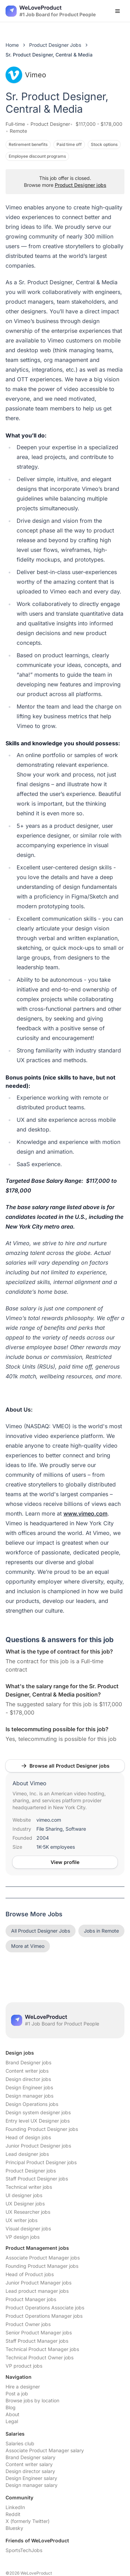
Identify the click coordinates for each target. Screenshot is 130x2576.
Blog (11, 2407)
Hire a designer (23, 2386)
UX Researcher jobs (28, 2212)
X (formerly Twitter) (28, 2521)
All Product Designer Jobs (40, 1931)
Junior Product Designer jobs (38, 2146)
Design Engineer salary (31, 2478)
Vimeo (26, 75)
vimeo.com (48, 1820)
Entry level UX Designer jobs (38, 2121)
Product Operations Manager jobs (44, 2316)
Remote (18, 131)
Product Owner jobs (28, 2324)
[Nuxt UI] (51, 11)
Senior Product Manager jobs (39, 2332)
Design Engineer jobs (29, 2087)
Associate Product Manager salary (45, 2450)
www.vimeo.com (85, 1513)
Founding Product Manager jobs (42, 2266)
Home (12, 45)
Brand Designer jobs (28, 2062)
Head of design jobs (28, 2137)
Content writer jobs (27, 2071)
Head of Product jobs (30, 2274)
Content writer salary (29, 2464)
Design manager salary (32, 2485)
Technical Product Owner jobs (39, 2357)
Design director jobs (28, 2079)
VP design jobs (23, 2237)
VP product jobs (24, 2366)
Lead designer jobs (27, 2154)
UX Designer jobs (25, 2203)
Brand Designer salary (30, 2457)
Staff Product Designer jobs (37, 2179)
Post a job (17, 2393)
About (12, 2414)
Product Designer (50, 124)
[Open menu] (118, 11)
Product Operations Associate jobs (45, 2307)
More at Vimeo (27, 1946)
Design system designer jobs (38, 2112)
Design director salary (30, 2471)
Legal (12, 2421)
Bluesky (14, 2528)
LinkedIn (15, 2507)
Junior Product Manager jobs (38, 2283)
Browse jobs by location (32, 2400)
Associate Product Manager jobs (43, 2258)
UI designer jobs (24, 2195)
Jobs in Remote (101, 1931)
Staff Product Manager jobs (37, 2341)
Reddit (13, 2514)
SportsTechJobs (24, 2550)
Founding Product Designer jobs (42, 2129)
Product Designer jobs (80, 185)
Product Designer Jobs (55, 45)
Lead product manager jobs (37, 2291)
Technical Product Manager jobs (42, 2349)
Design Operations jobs (32, 2104)
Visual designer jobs (28, 2228)
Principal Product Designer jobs (41, 2162)
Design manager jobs (29, 2096)
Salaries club (20, 2443)
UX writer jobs (21, 2220)
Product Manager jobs (31, 2299)
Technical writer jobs (29, 2187)
